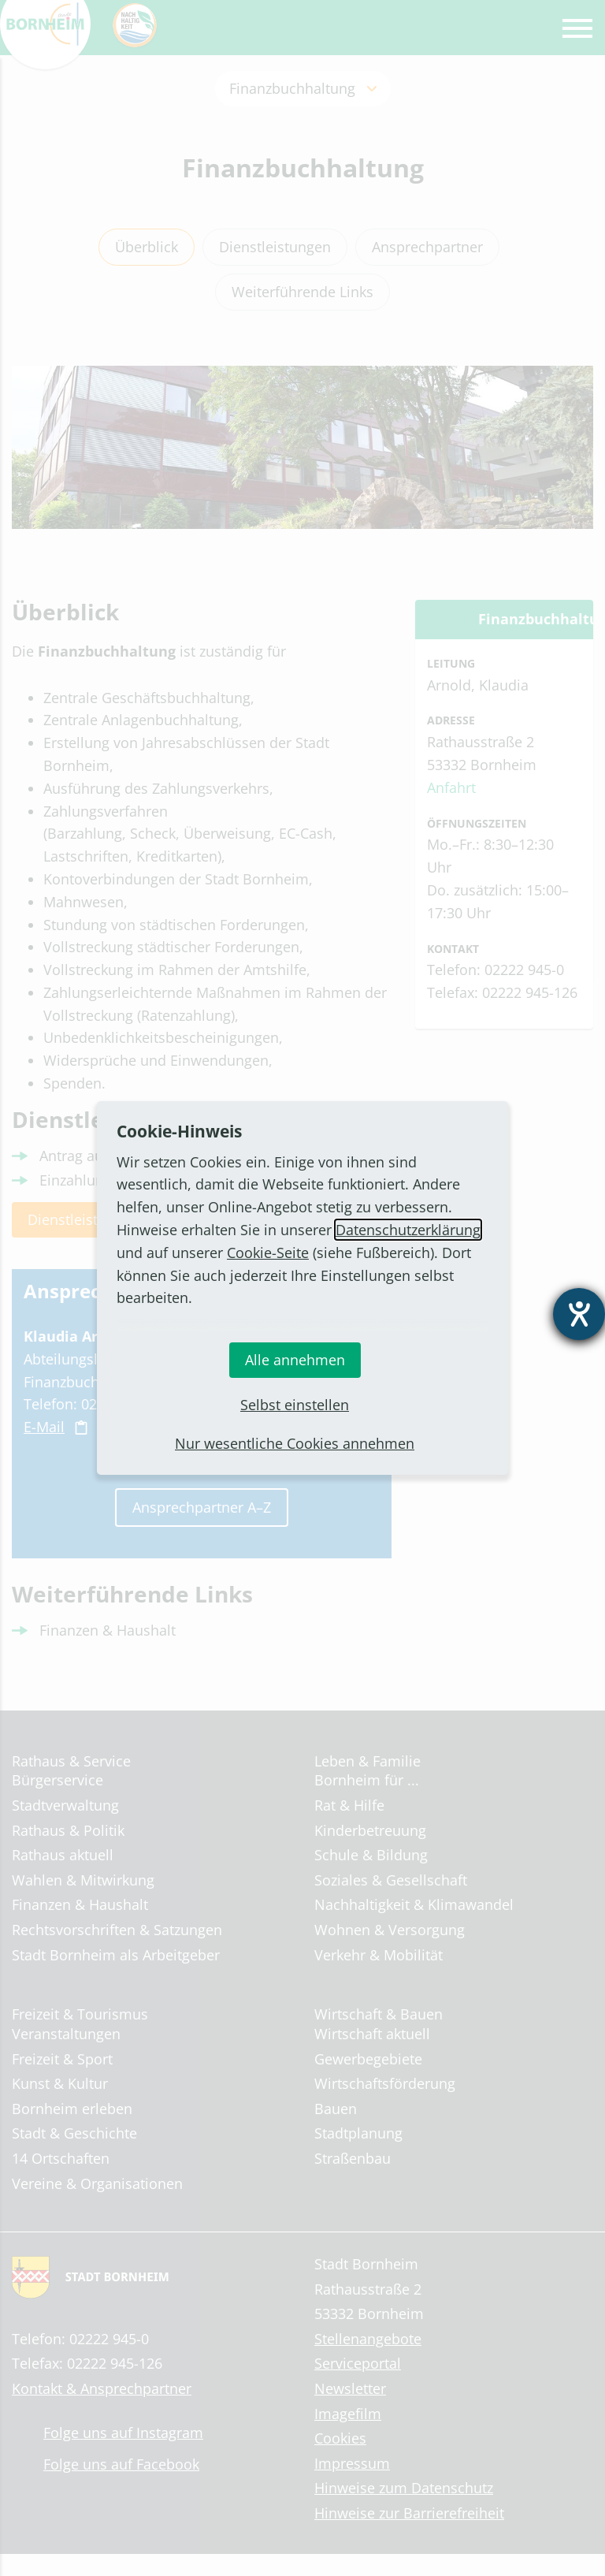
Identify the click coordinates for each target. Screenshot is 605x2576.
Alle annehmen (295, 1359)
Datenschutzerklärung (408, 1229)
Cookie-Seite (268, 1252)
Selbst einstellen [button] (294, 1404)
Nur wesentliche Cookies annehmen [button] (294, 1443)
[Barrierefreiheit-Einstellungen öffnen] (579, 1314)
